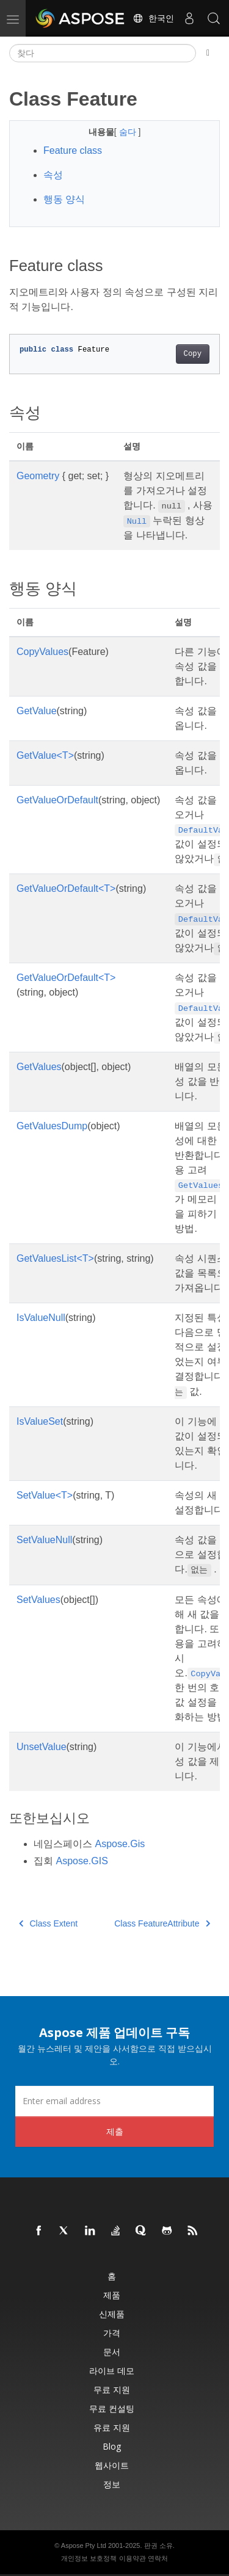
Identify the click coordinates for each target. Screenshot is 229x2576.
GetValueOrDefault (57, 800)
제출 (114, 2131)
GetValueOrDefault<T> (65, 888)
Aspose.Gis (120, 1844)
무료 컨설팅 (111, 2408)
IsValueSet (39, 1421)
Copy (193, 354)
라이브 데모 (111, 2370)
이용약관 (132, 2558)
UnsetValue (41, 1747)
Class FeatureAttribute (162, 1923)
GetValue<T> (45, 755)
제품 (111, 2295)
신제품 (112, 2314)
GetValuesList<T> (55, 1258)
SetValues (38, 1599)
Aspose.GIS (81, 1861)
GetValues (39, 1067)
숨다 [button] (129, 132)
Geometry (37, 476)
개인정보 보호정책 (89, 2558)
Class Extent (48, 1923)
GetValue (36, 711)
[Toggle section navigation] (208, 53)
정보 (111, 2484)
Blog (112, 2446)
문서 (111, 2351)
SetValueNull (44, 1540)
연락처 (158, 2558)
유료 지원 (111, 2427)
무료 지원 (111, 2389)
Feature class (72, 150)
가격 (111, 2333)
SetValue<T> (44, 1495)
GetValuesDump (51, 1126)
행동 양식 (64, 199)
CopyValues (42, 651)
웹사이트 (112, 2465)
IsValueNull (40, 1317)
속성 (53, 175)
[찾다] (102, 53)
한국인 (153, 18)
